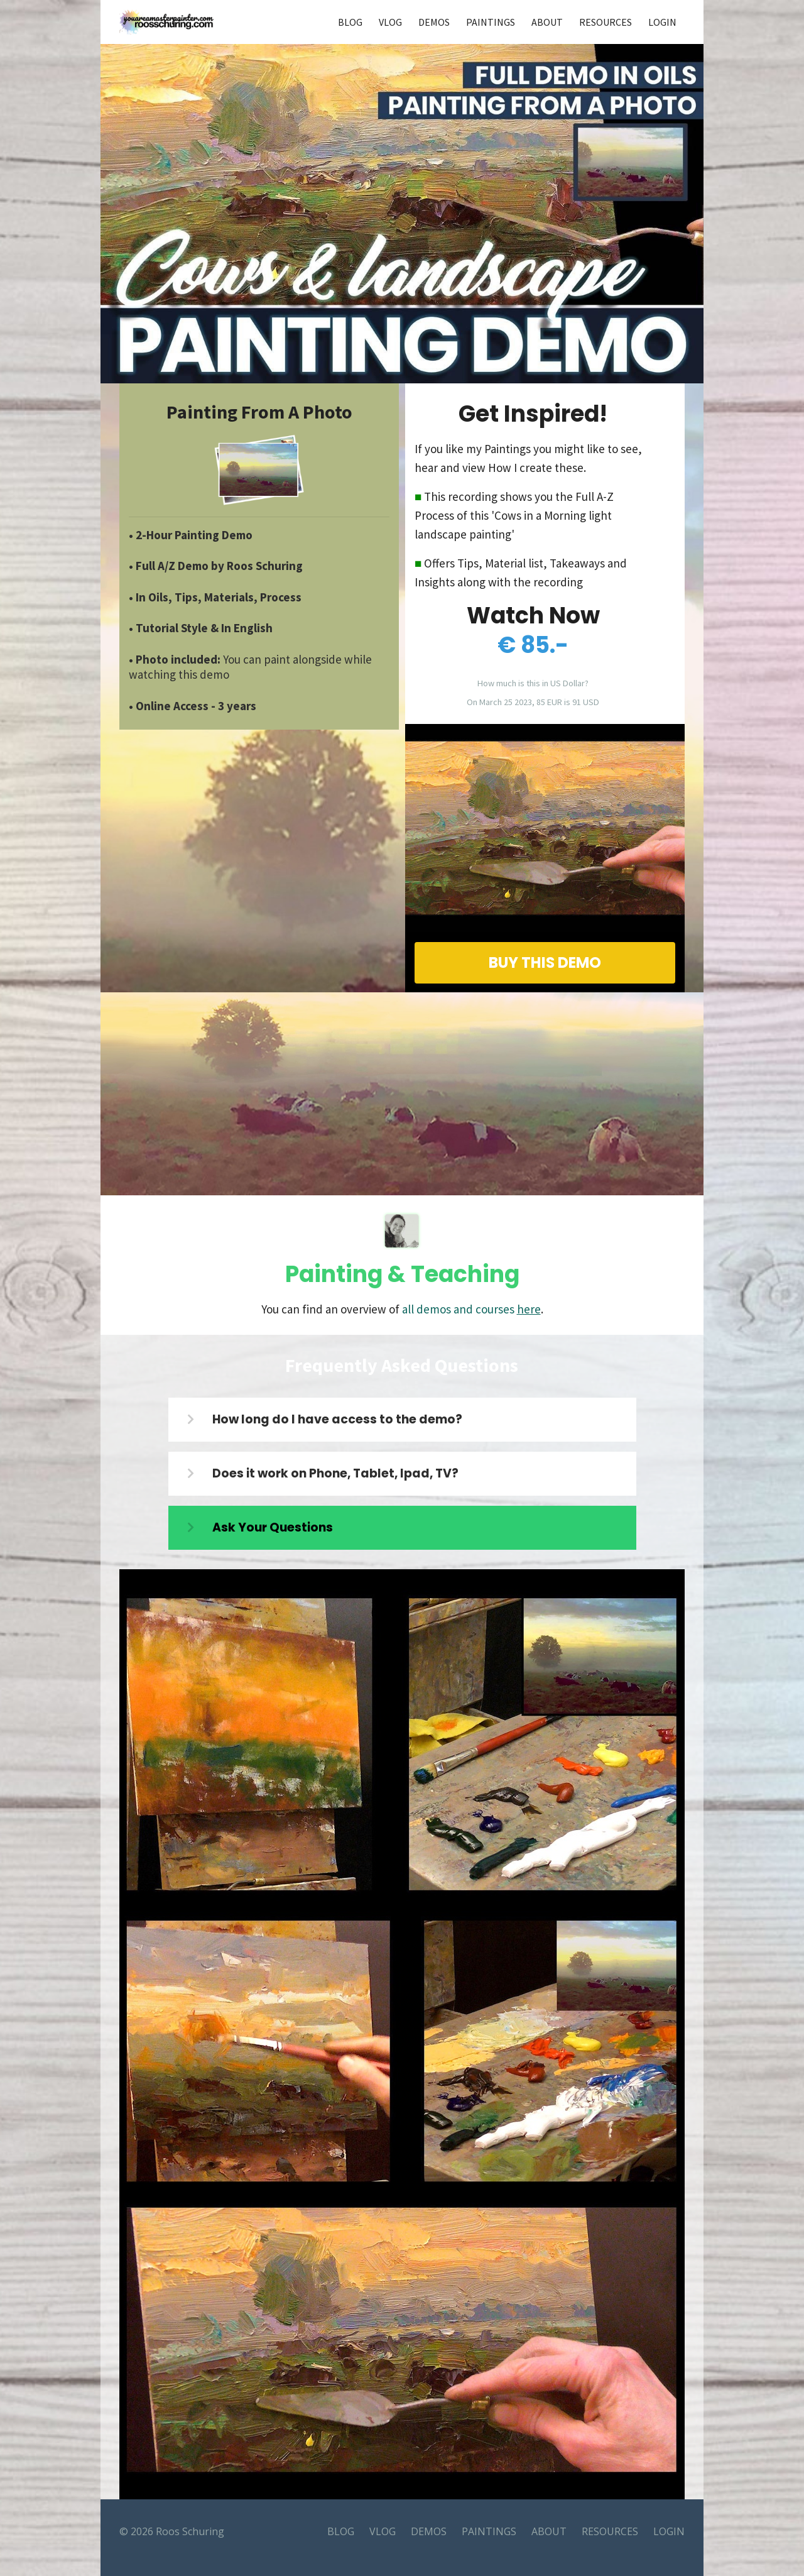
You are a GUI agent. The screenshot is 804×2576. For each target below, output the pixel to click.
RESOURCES (605, 22)
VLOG (390, 22)
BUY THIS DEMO (545, 962)
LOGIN (662, 22)
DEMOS (434, 22)
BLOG (350, 22)
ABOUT (547, 22)
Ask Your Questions (272, 1527)
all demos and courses (471, 1309)
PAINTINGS (490, 22)
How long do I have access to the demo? (337, 1419)
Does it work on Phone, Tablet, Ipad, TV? (335, 1473)
